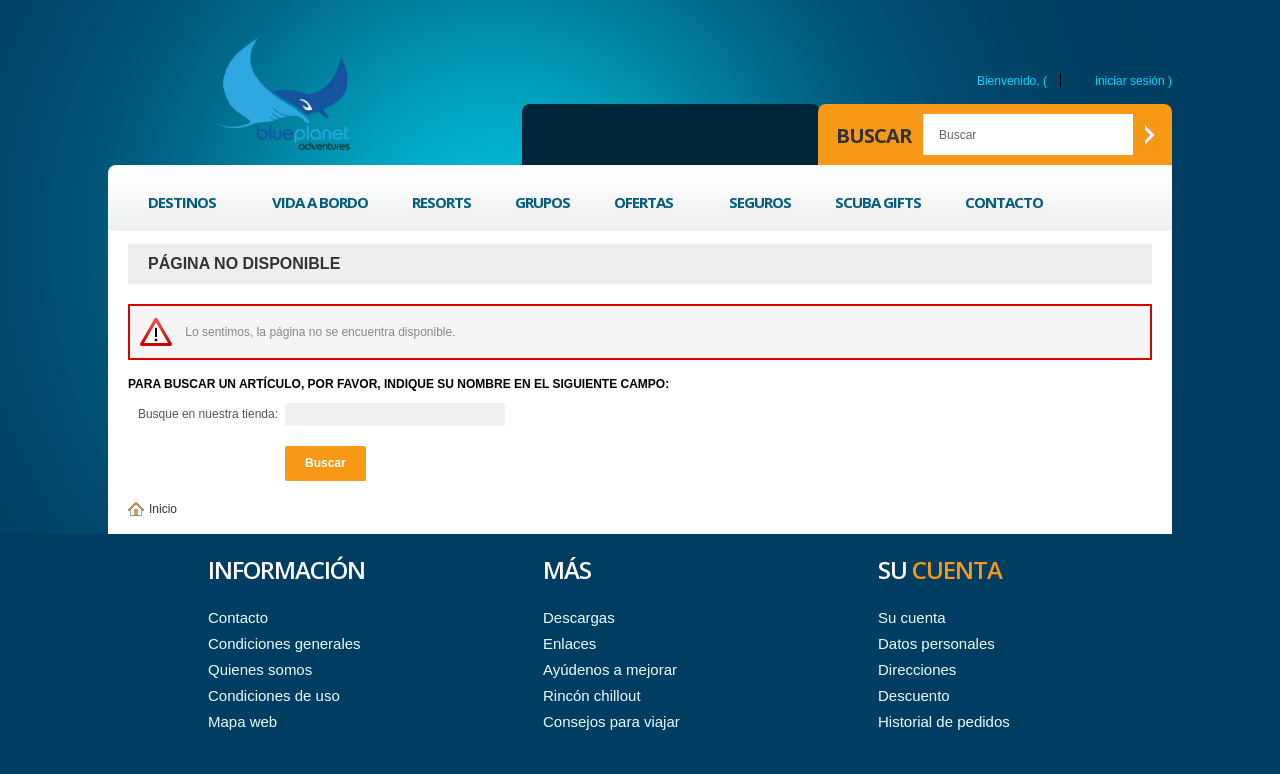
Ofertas (645, 205)
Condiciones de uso (274, 695)
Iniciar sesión (1129, 80)
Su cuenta (912, 617)
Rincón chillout (592, 695)
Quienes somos (260, 669)
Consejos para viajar (611, 721)
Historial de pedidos (944, 721)
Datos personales (936, 643)
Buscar (874, 135)
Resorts (441, 202)
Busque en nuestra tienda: (208, 414)
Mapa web (242, 721)
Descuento (914, 695)
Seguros (760, 202)
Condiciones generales (284, 643)
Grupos (542, 202)
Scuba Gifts (878, 202)
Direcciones (917, 669)
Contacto (1004, 202)
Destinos (184, 205)
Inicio (163, 509)
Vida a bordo (320, 202)
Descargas (579, 617)
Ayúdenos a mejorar (610, 669)
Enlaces (569, 643)
